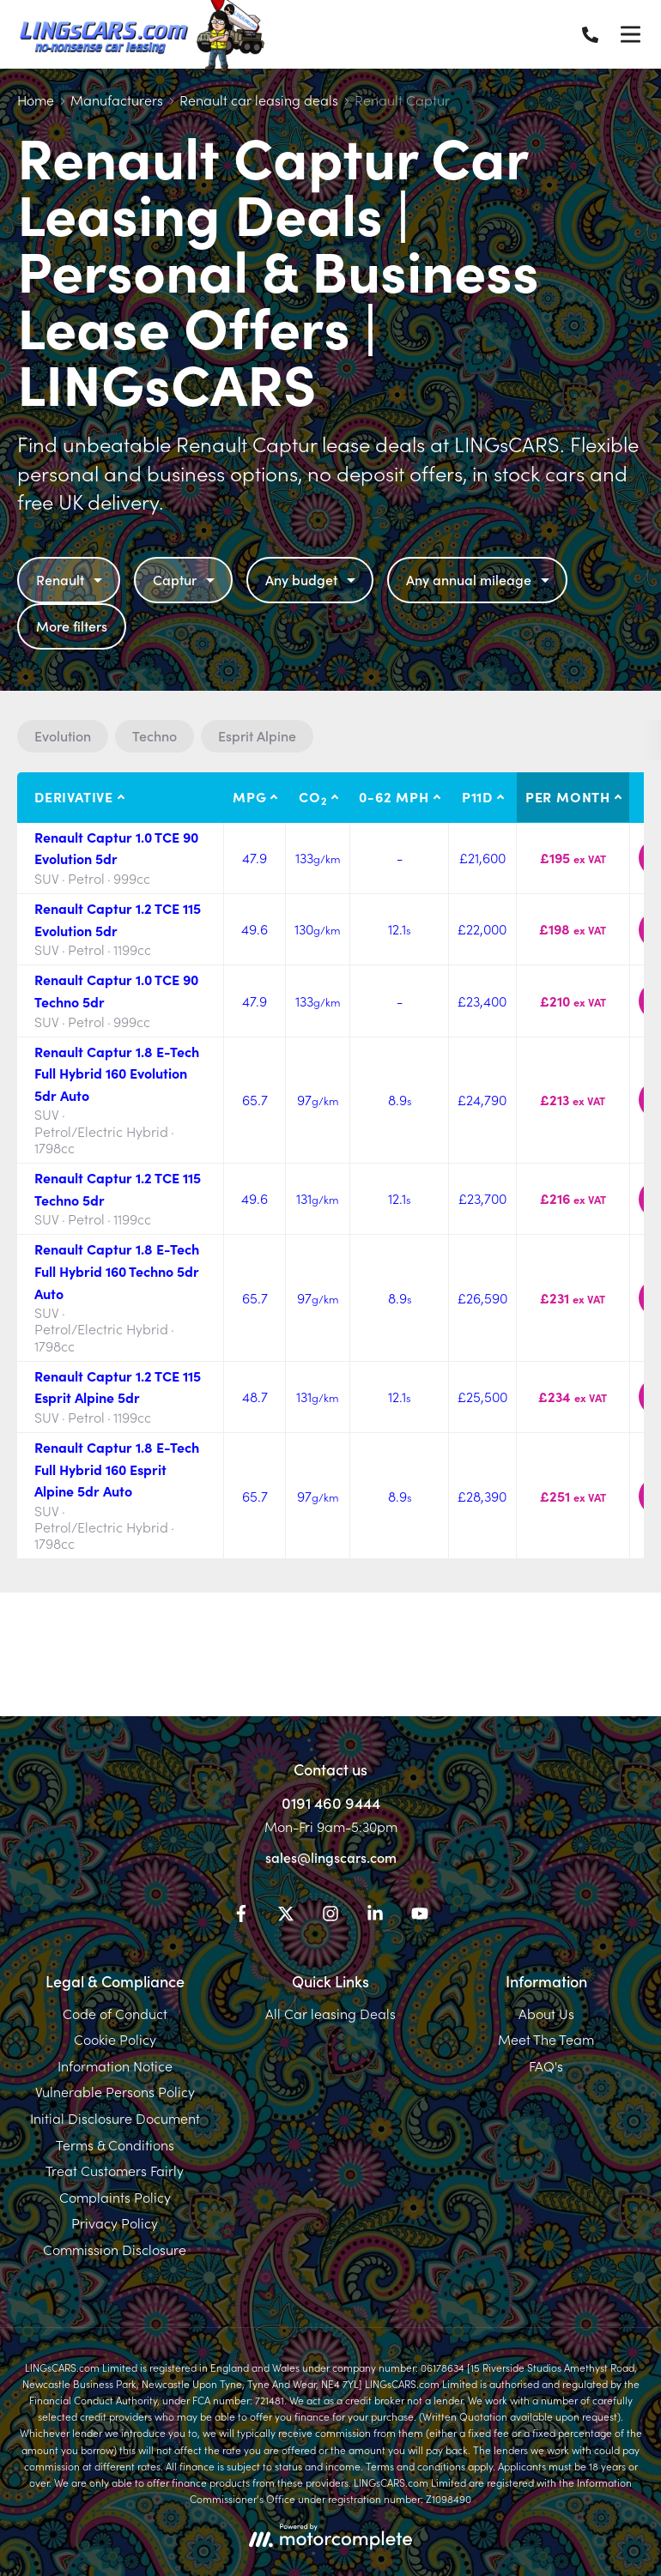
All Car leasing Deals (330, 2013)
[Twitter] (286, 1916)
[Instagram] (330, 1916)
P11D (477, 796)
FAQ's (546, 2065)
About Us (546, 2013)
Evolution (62, 735)
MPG (249, 796)
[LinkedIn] (375, 1916)
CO (312, 797)
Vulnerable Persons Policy (115, 2091)
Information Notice (115, 2065)
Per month (567, 796)
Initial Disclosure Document (115, 2117)
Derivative (73, 796)
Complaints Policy (115, 2196)
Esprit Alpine (257, 735)
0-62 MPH (393, 796)
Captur (186, 579)
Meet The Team (546, 2038)
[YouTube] (419, 1916)
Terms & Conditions (115, 2144)
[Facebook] (241, 1916)
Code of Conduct (115, 2013)
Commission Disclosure (114, 2249)
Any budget (312, 579)
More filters (71, 625)
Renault (71, 579)
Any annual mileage (480, 579)
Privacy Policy (114, 2222)
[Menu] (630, 34)
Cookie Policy (115, 2038)
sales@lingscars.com (331, 1856)
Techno (154, 735)
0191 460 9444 (331, 1802)
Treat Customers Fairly (114, 2170)
